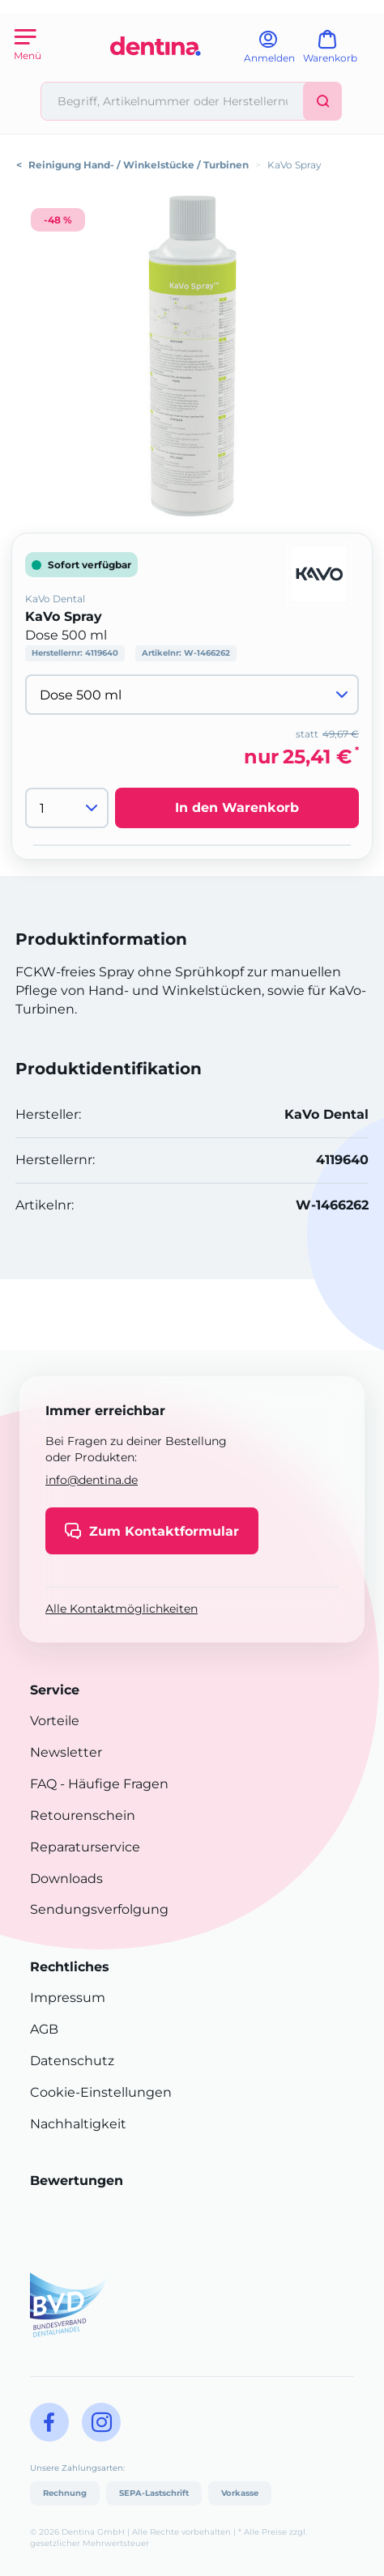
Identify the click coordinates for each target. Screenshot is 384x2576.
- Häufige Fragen (113, 1784)
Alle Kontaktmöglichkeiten (121, 1608)
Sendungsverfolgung (99, 1909)
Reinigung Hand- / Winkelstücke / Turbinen (138, 165)
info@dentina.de (91, 1480)
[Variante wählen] (192, 694)
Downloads (66, 1878)
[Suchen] (322, 101)
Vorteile (54, 1720)
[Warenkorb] (337, 52)
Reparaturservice (85, 1847)
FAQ (43, 1784)
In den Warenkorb (237, 807)
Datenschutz (72, 2060)
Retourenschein (82, 1815)
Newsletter (66, 1752)
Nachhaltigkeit (78, 2124)
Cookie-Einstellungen (101, 2092)
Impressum (67, 1997)
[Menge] (67, 808)
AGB (44, 2029)
